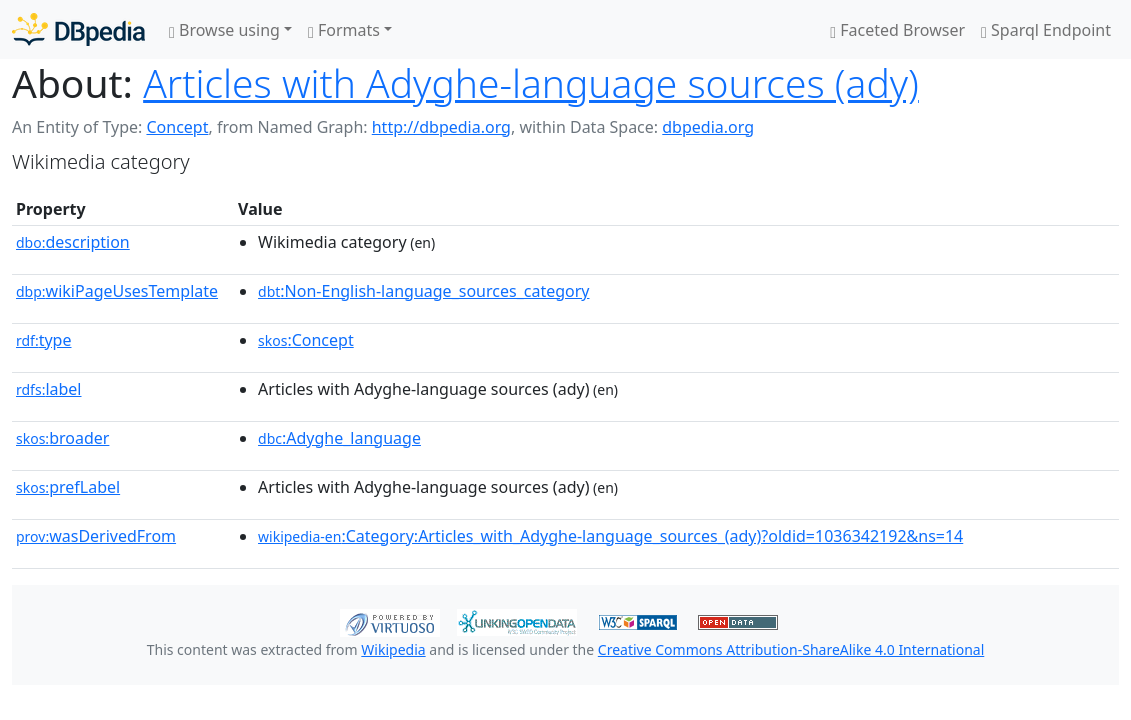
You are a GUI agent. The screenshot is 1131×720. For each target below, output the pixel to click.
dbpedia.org (708, 127)
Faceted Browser (897, 30)
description (73, 242)
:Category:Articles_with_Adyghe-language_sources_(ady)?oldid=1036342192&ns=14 (610, 536)
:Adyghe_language (339, 438)
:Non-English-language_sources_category (423, 291)
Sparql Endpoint (1046, 30)
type (44, 340)
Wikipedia (393, 649)
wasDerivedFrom (96, 536)
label (49, 389)
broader (62, 438)
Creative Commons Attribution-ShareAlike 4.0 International (791, 649)
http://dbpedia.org (441, 127)
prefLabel (68, 487)
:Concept (306, 340)
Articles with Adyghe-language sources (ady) (531, 82)
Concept (177, 127)
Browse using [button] (224, 30)
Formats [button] (344, 30)
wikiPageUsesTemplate (117, 291)
